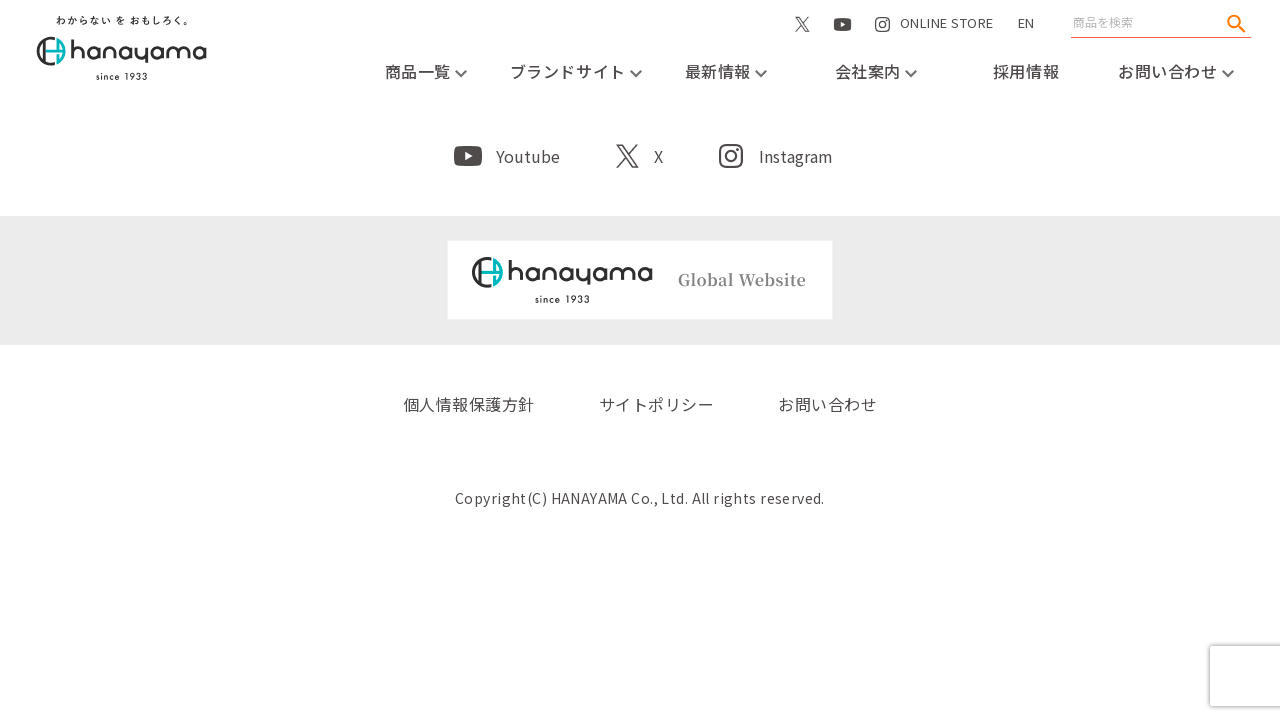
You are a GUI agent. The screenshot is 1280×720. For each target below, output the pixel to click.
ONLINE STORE (947, 43)
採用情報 (1026, 71)
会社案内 (876, 71)
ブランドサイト (576, 71)
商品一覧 (426, 71)
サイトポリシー (656, 404)
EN (1026, 22)
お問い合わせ (1176, 71)
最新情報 (726, 71)
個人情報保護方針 (469, 404)
